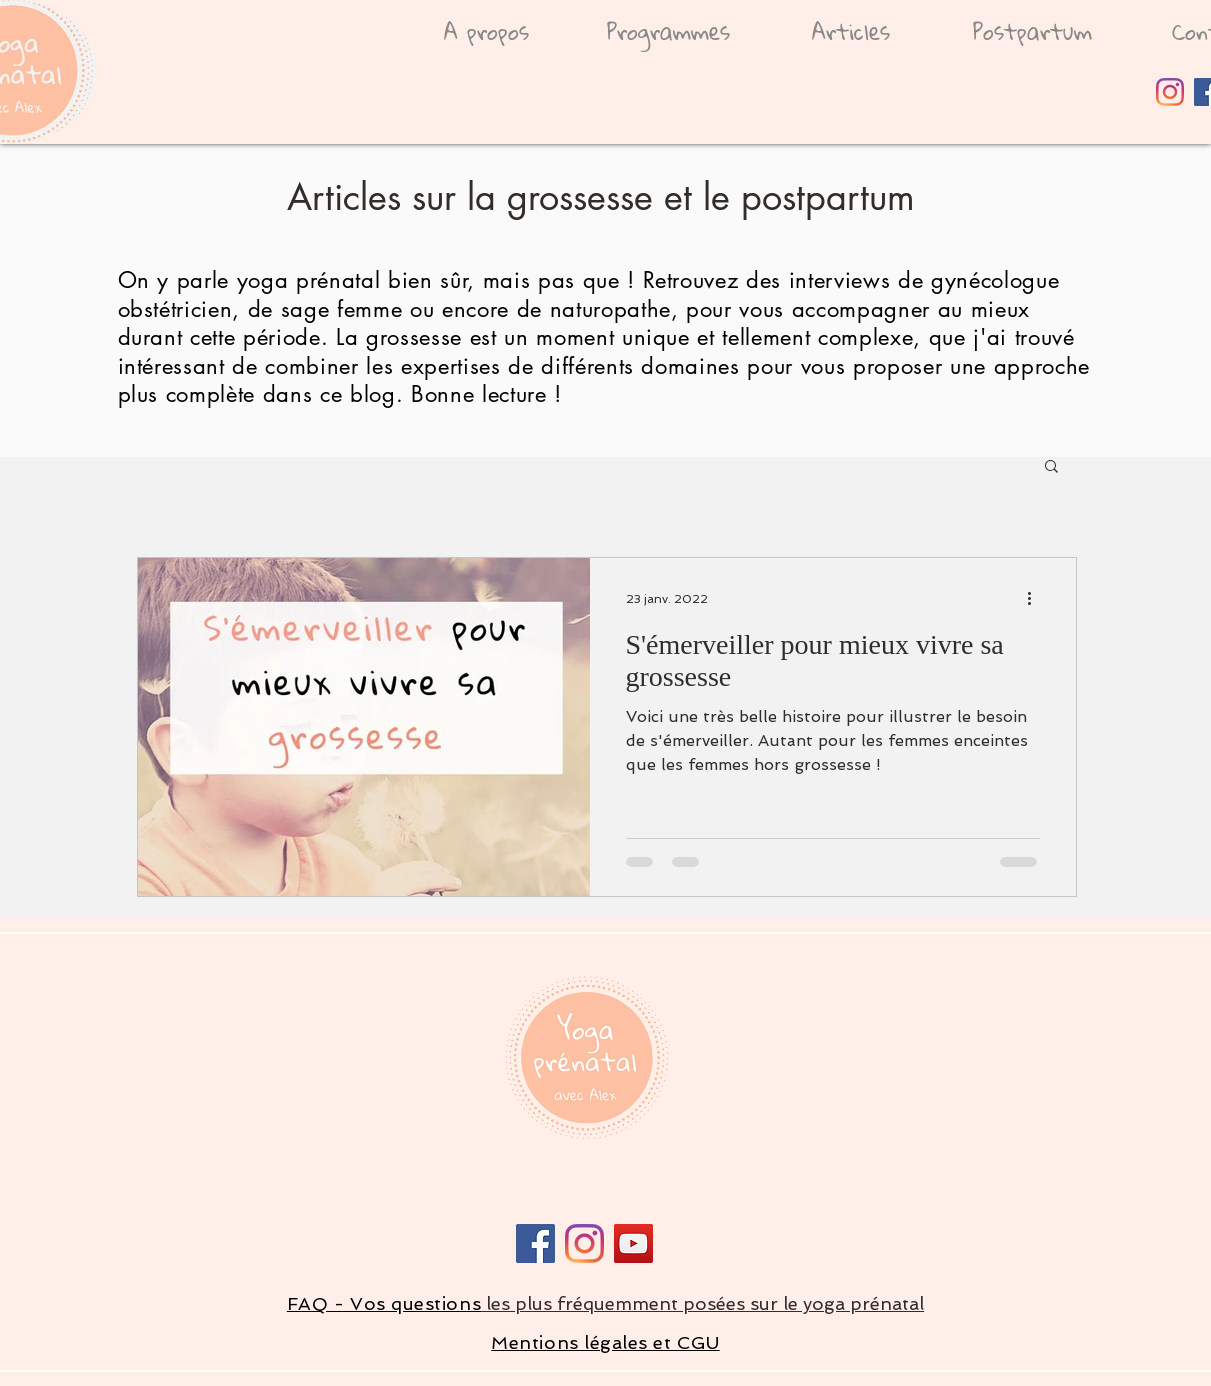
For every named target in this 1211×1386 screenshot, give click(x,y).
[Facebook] (535, 1243)
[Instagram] (1170, 92)
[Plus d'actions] (1037, 599)
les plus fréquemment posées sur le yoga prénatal (702, 1303)
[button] (1051, 467)
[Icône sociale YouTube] (633, 1243)
